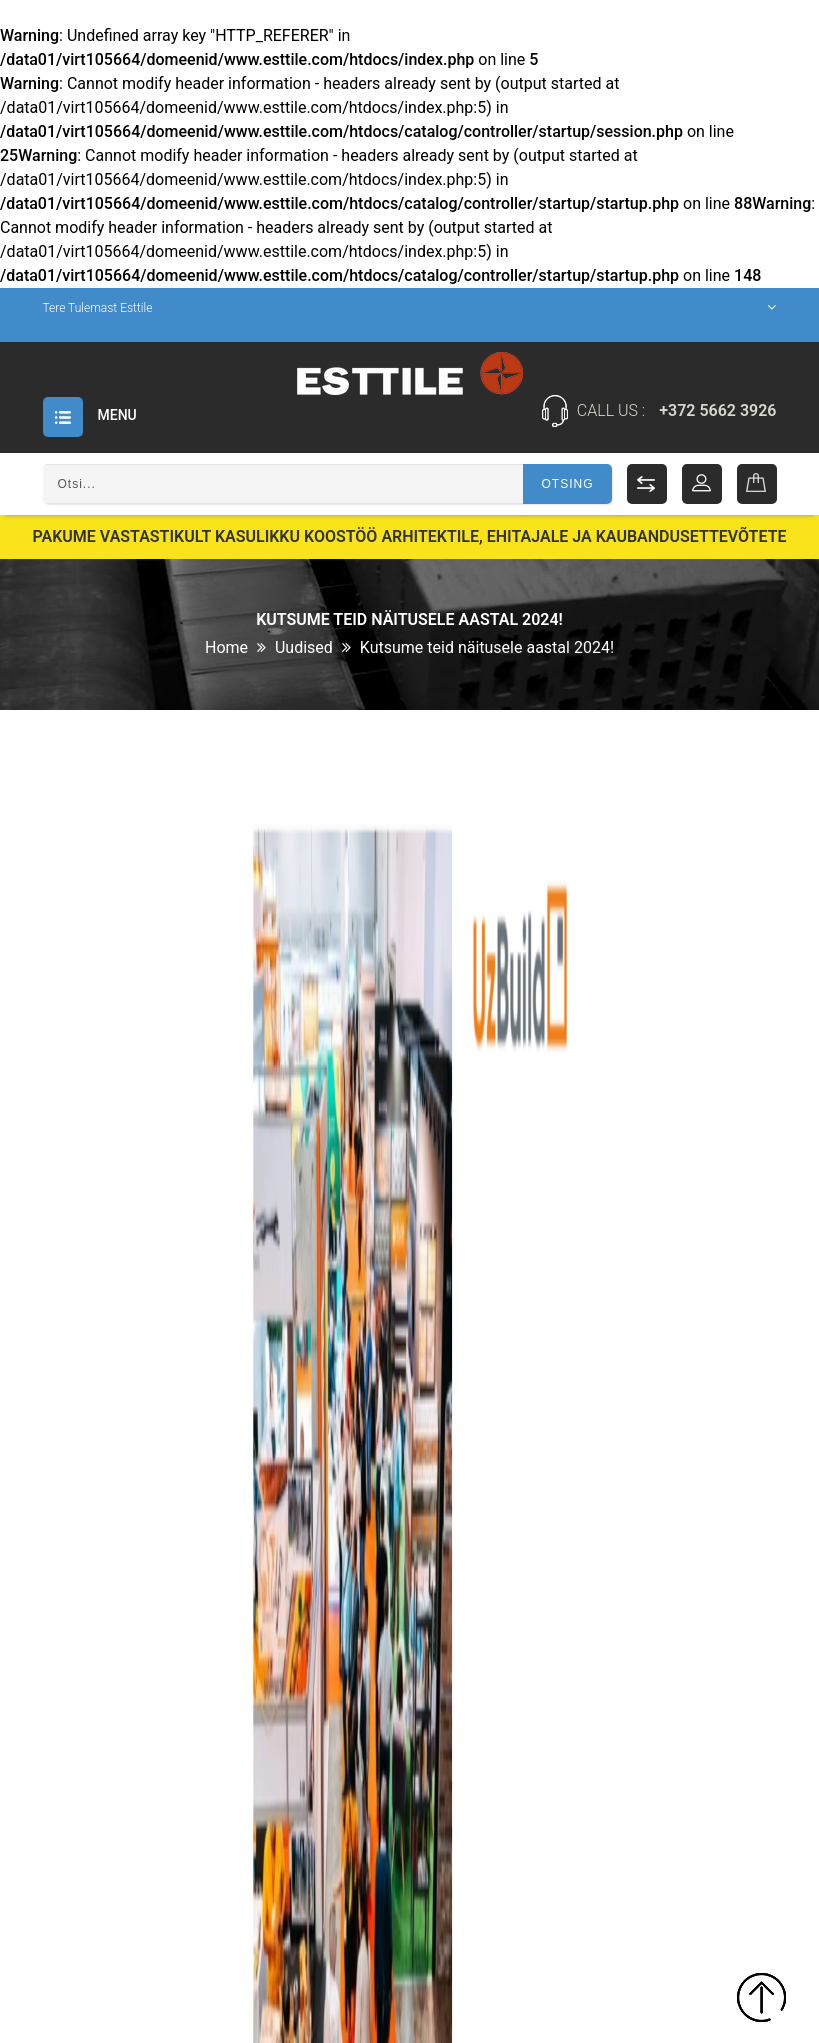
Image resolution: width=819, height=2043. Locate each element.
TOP (761, 2000)
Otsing (567, 484)
